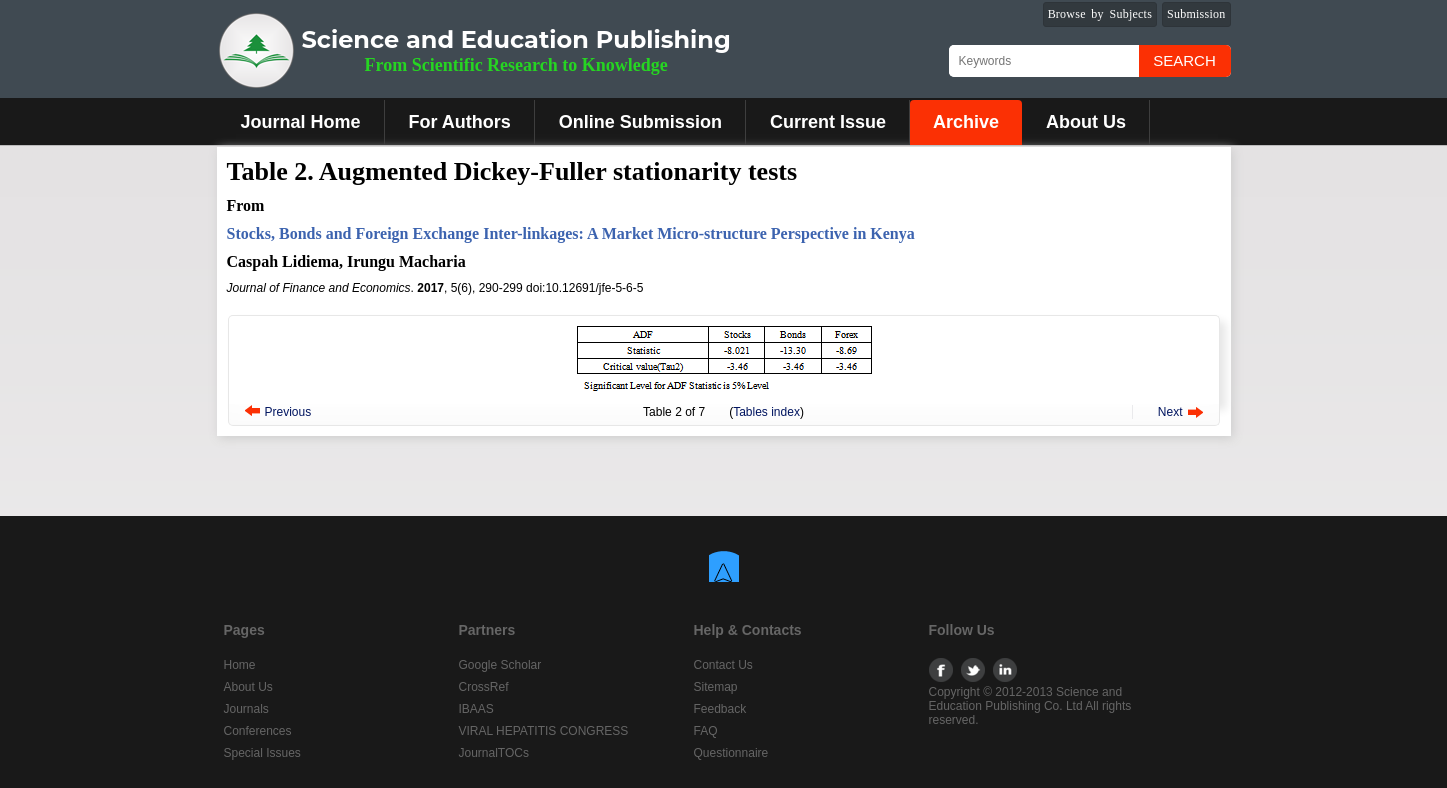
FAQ (706, 731)
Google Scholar (500, 665)
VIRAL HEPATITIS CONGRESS (544, 731)
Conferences (258, 731)
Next (1170, 412)
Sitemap (716, 687)
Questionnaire (731, 753)
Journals (246, 709)
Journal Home (301, 122)
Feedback (720, 709)
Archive (966, 122)
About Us (1086, 122)
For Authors (460, 122)
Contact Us (723, 665)
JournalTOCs (494, 753)
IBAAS (476, 709)
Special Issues (262, 753)
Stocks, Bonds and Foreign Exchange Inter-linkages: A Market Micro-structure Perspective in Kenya (571, 233)
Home (240, 665)
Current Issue (828, 122)
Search (1184, 60)
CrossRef (484, 687)
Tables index (766, 412)
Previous (288, 412)
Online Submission (640, 122)
